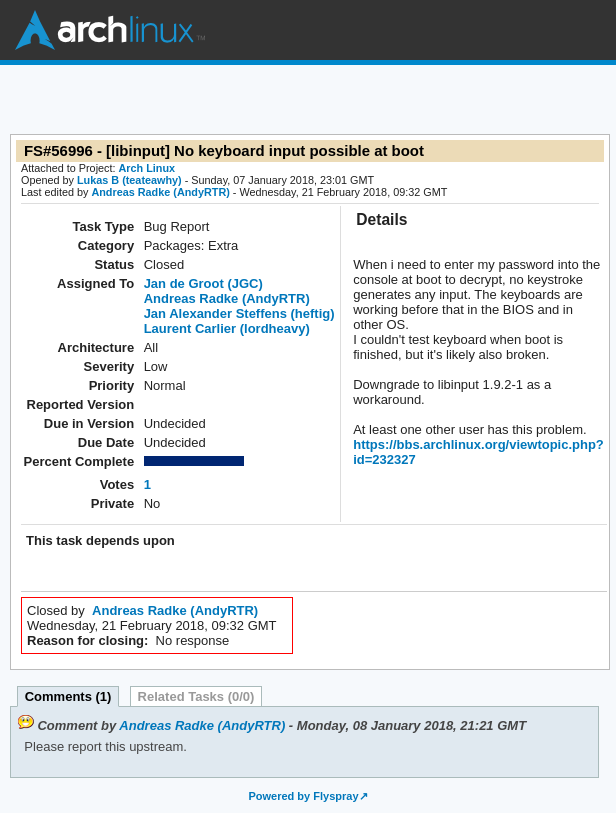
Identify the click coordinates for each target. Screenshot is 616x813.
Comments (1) (68, 696)
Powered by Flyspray (303, 796)
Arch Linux (110, 30)
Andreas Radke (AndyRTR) (160, 192)
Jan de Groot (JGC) (203, 283)
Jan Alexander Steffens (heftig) (239, 313)
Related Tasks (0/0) (196, 696)
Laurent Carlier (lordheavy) (227, 328)
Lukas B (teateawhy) (129, 180)
